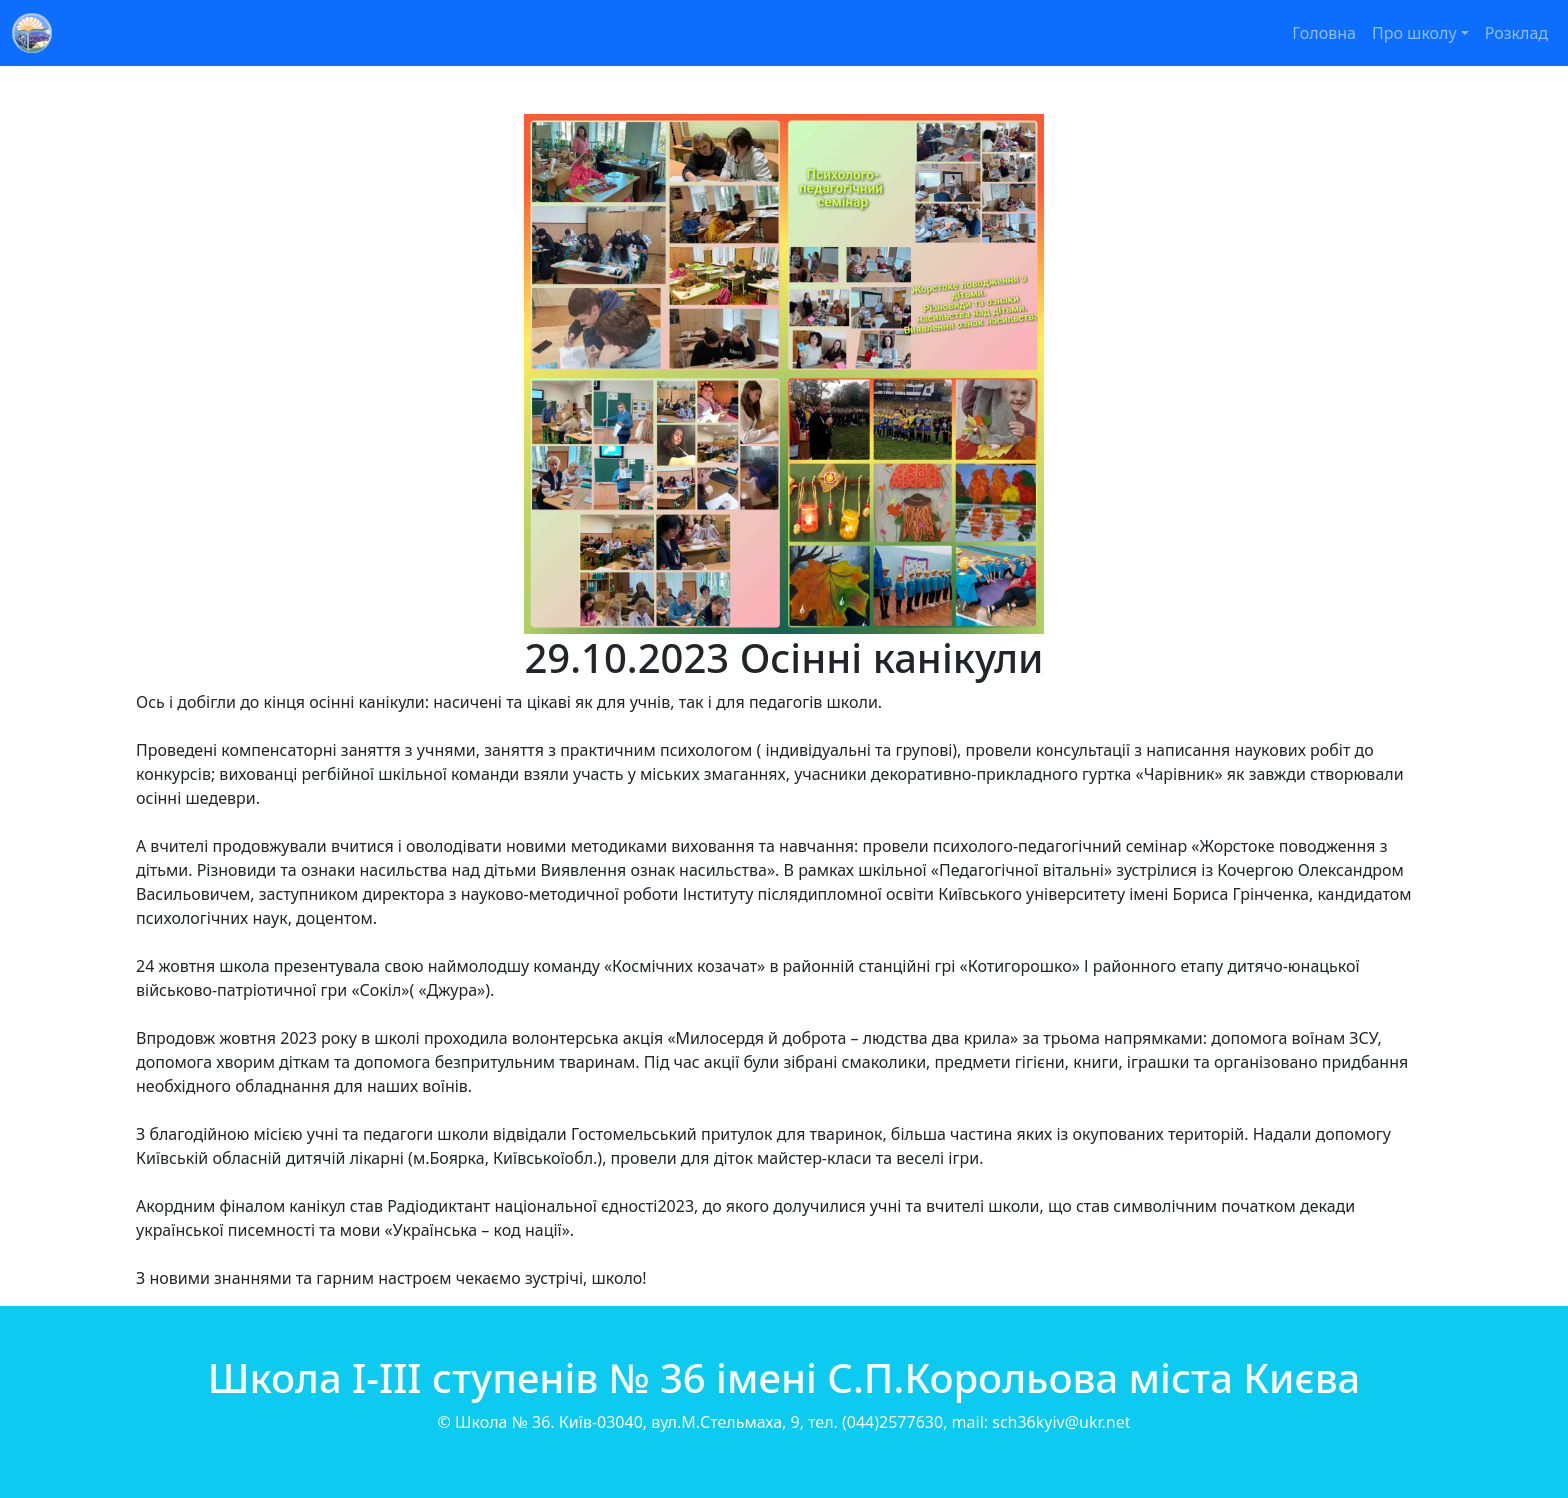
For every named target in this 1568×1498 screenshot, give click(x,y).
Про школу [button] (1414, 33)
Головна (1324, 33)
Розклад (1516, 33)
